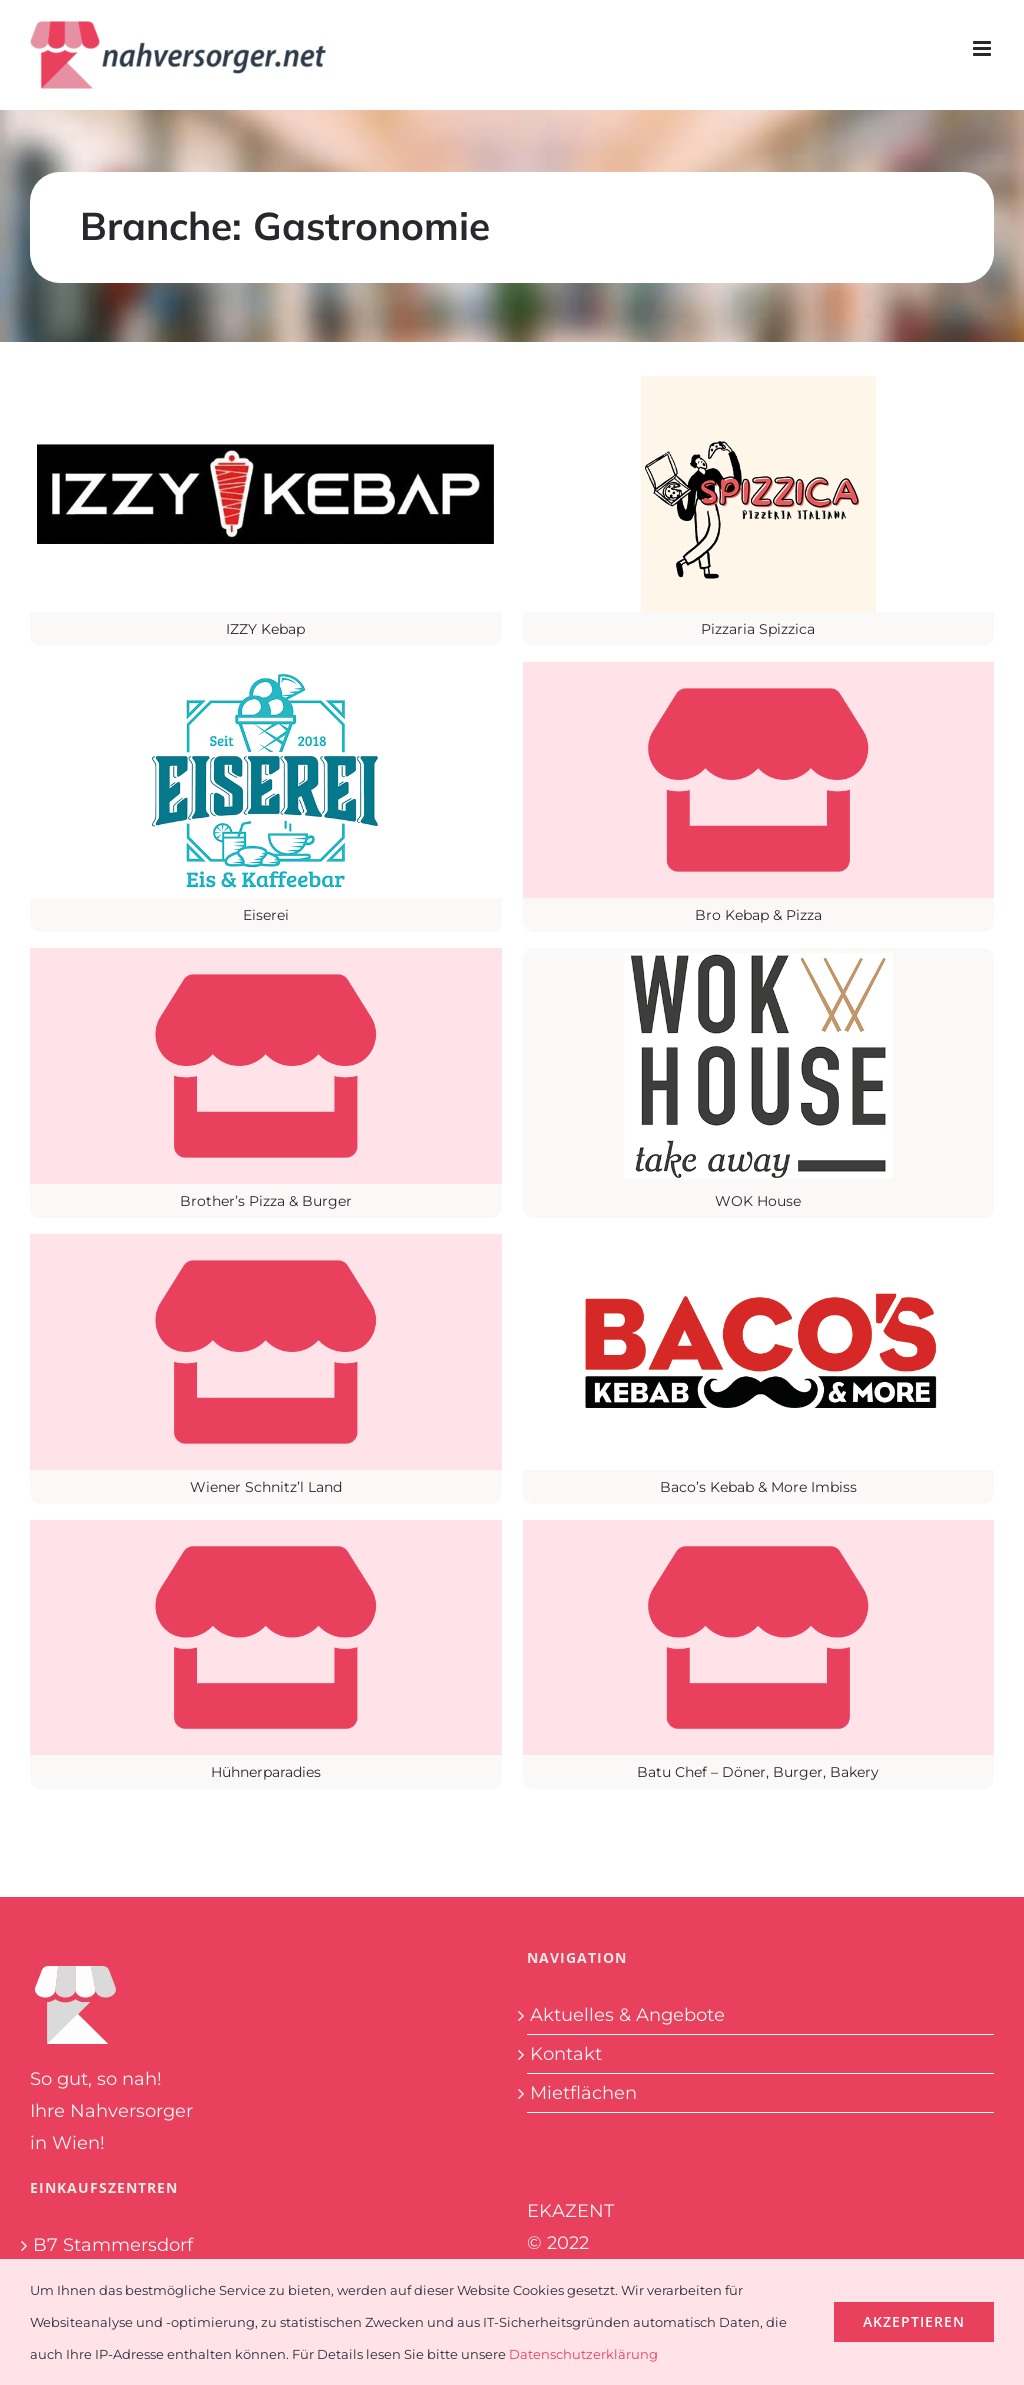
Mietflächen (583, 2093)
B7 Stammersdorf (113, 2245)
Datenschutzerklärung (583, 2354)
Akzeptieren (914, 2321)
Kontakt (566, 2054)
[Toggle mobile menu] (983, 48)
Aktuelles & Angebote (627, 2015)
